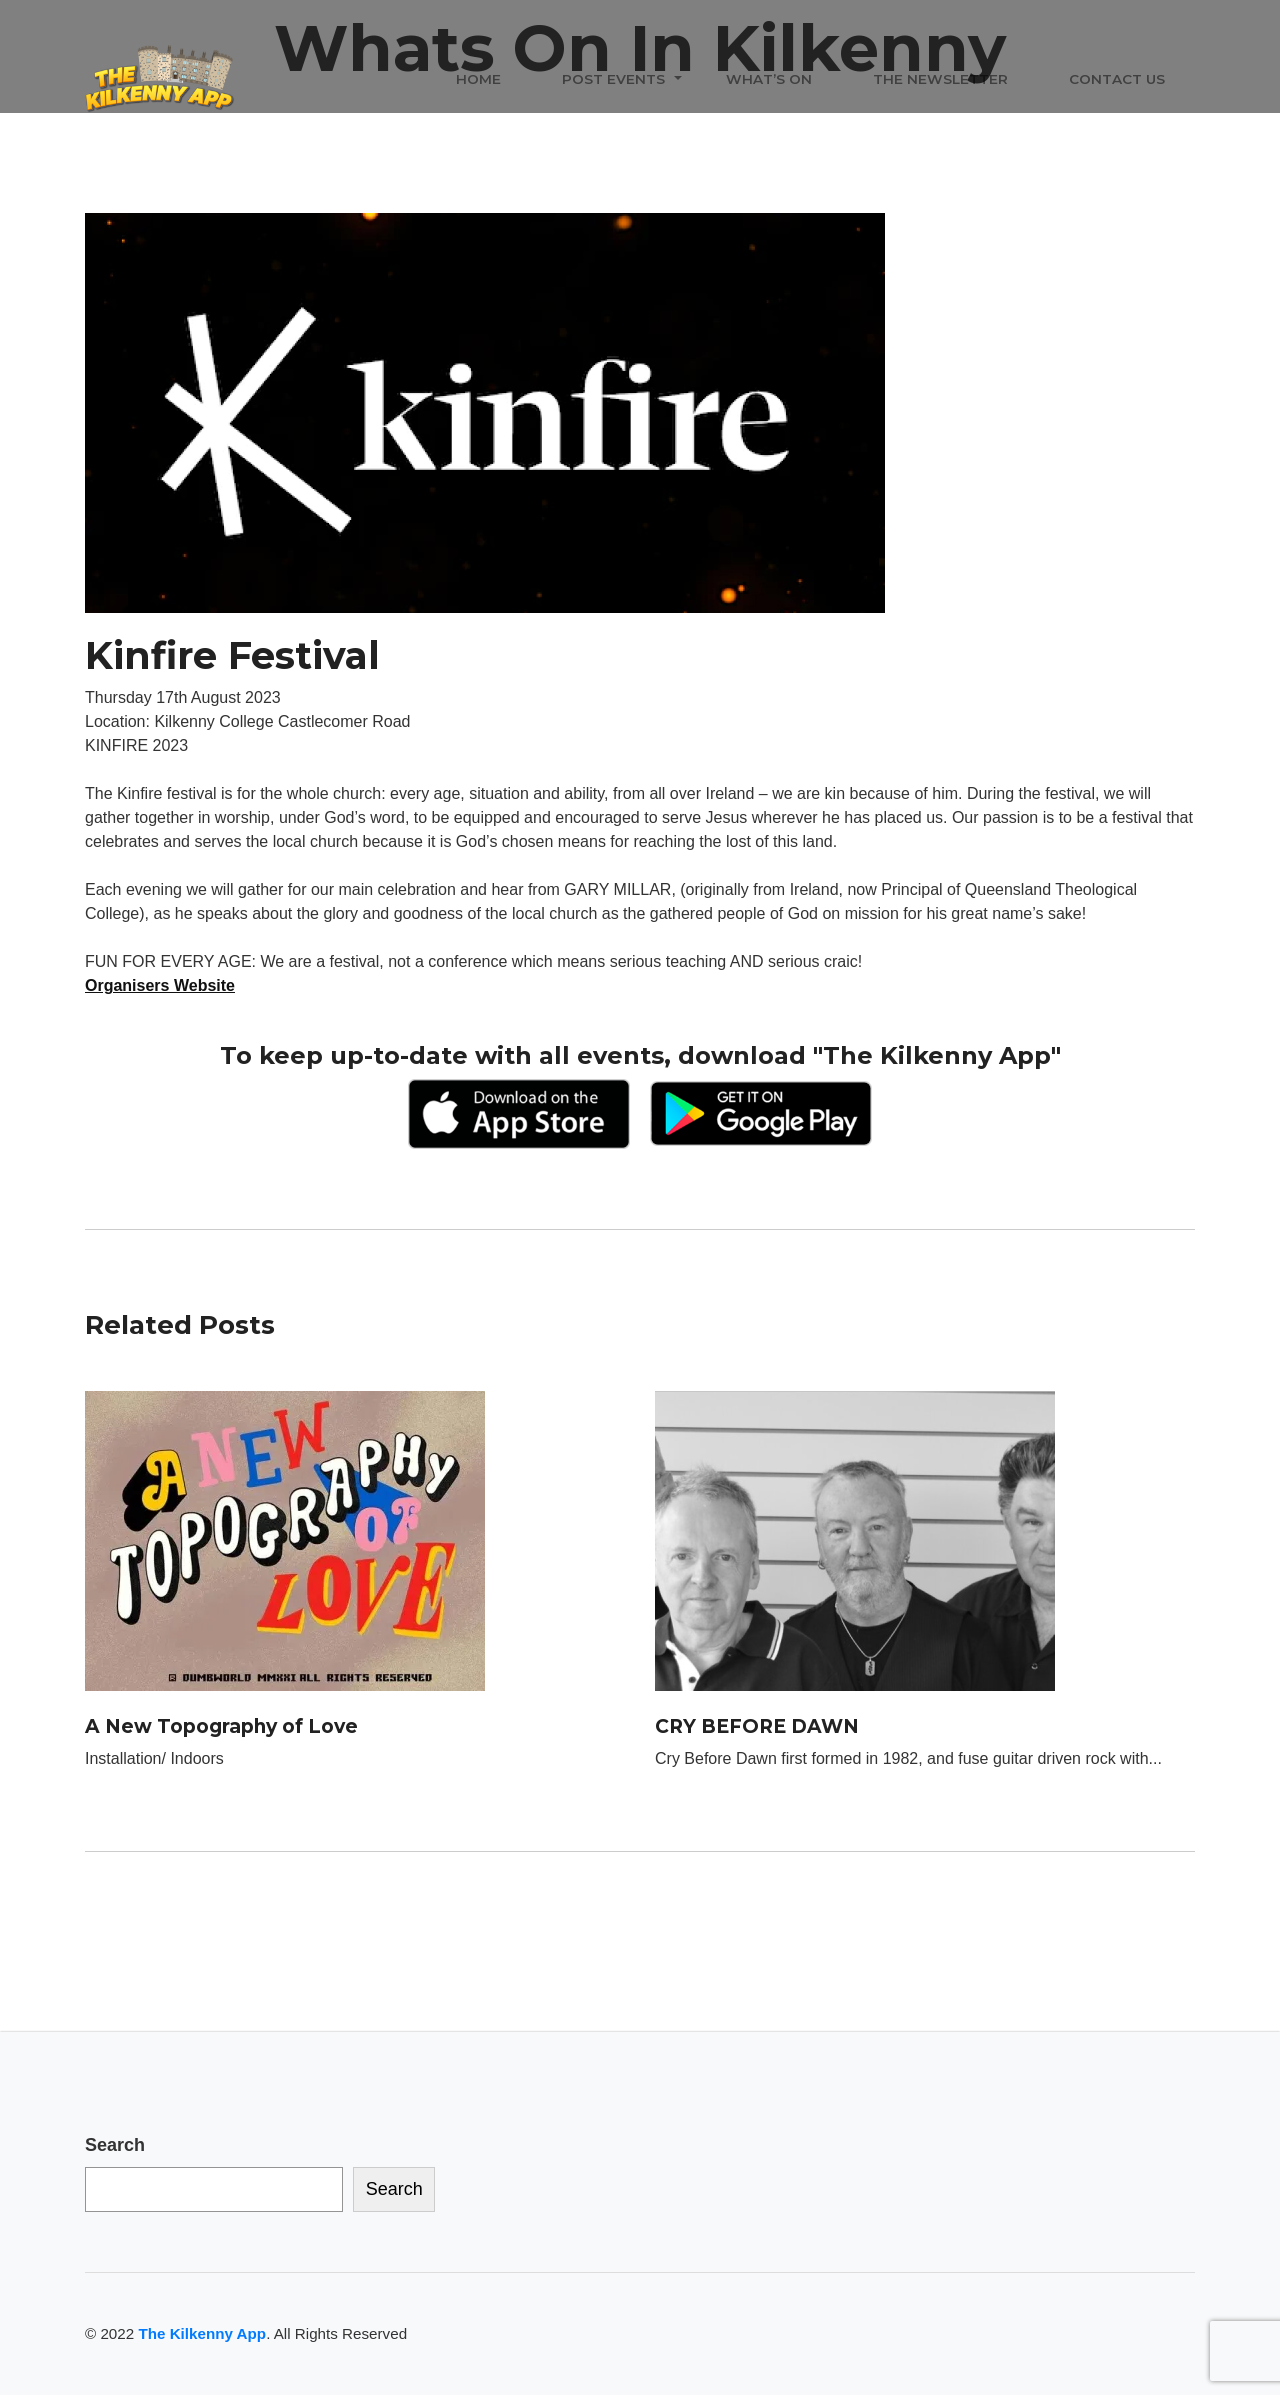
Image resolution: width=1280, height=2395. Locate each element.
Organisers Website (160, 985)
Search (115, 2145)
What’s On (769, 79)
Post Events (613, 79)
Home (478, 79)
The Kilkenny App (202, 2333)
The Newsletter (940, 79)
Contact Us (1117, 79)
